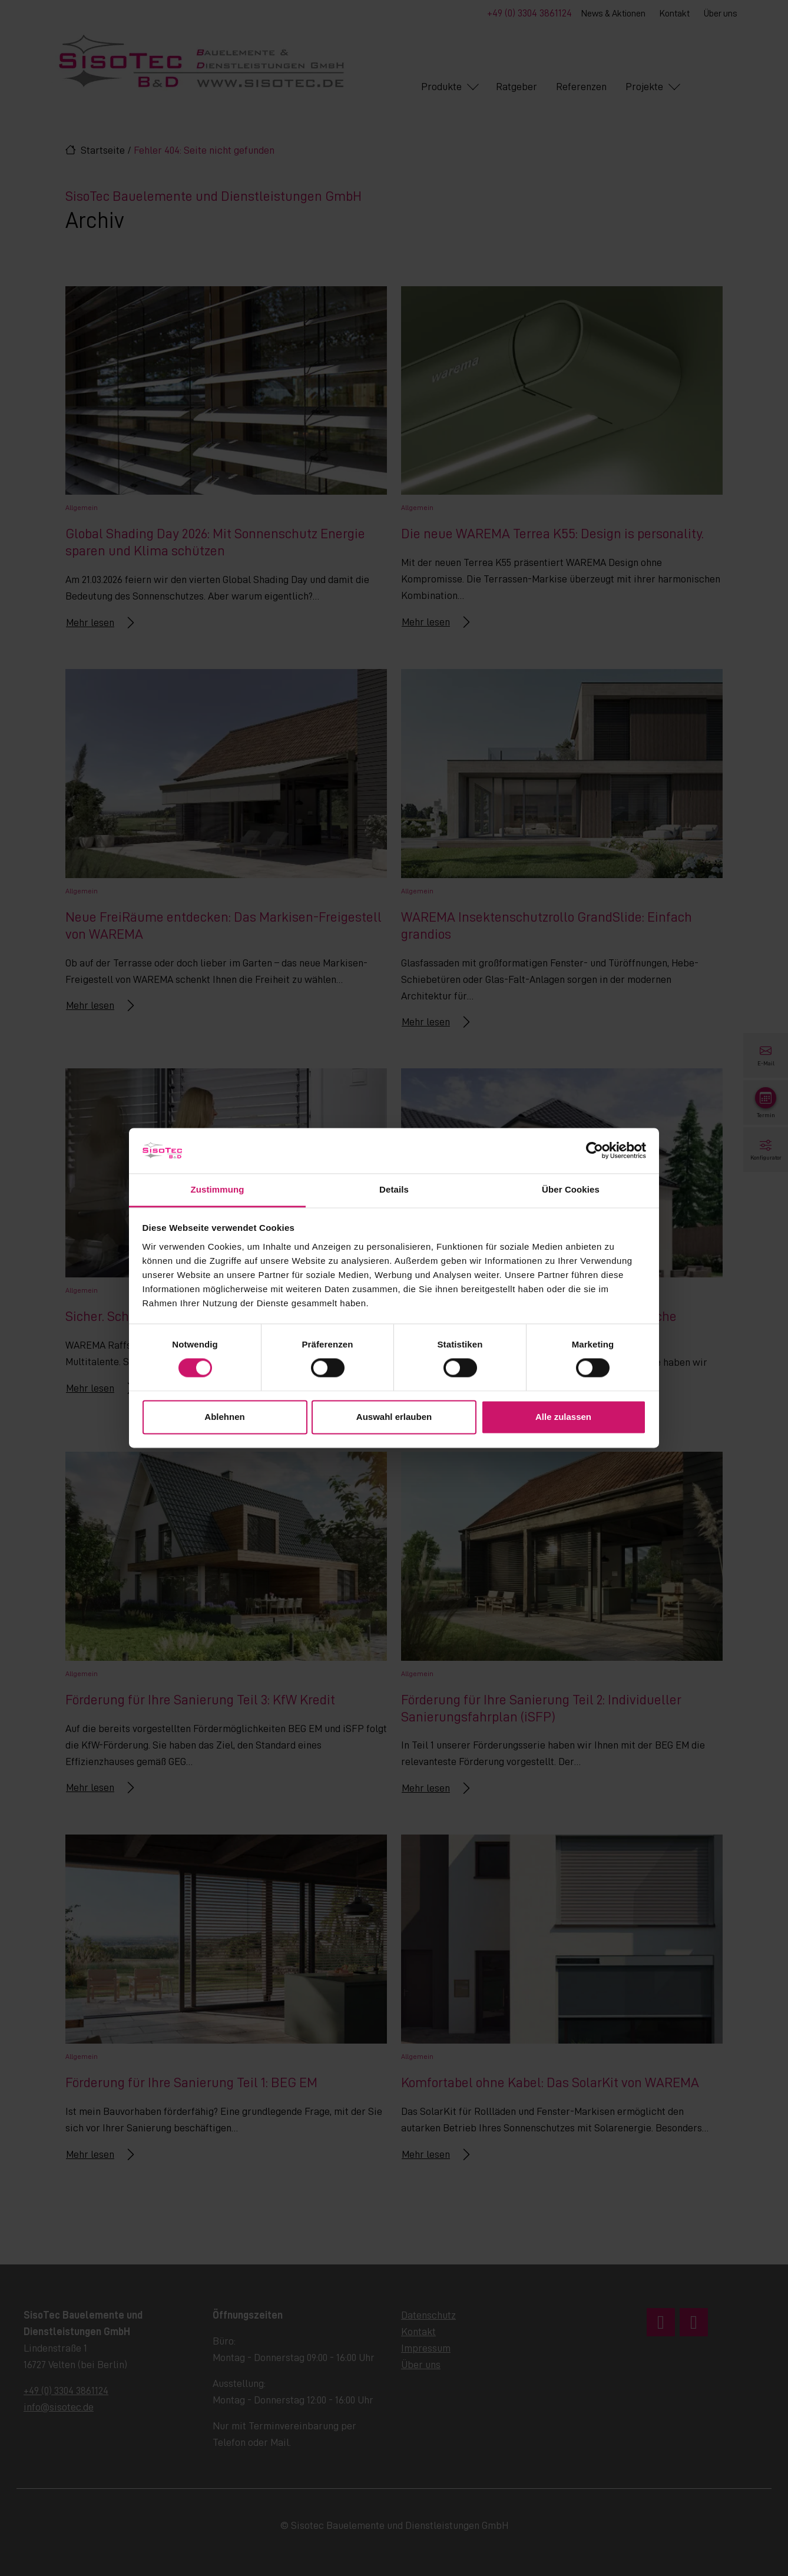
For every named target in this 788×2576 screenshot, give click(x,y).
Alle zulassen (563, 1417)
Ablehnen (224, 1417)
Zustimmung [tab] (217, 1189)
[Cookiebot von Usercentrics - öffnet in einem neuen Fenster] (594, 1151)
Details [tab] (394, 1189)
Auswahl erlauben (394, 1417)
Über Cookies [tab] (571, 1189)
